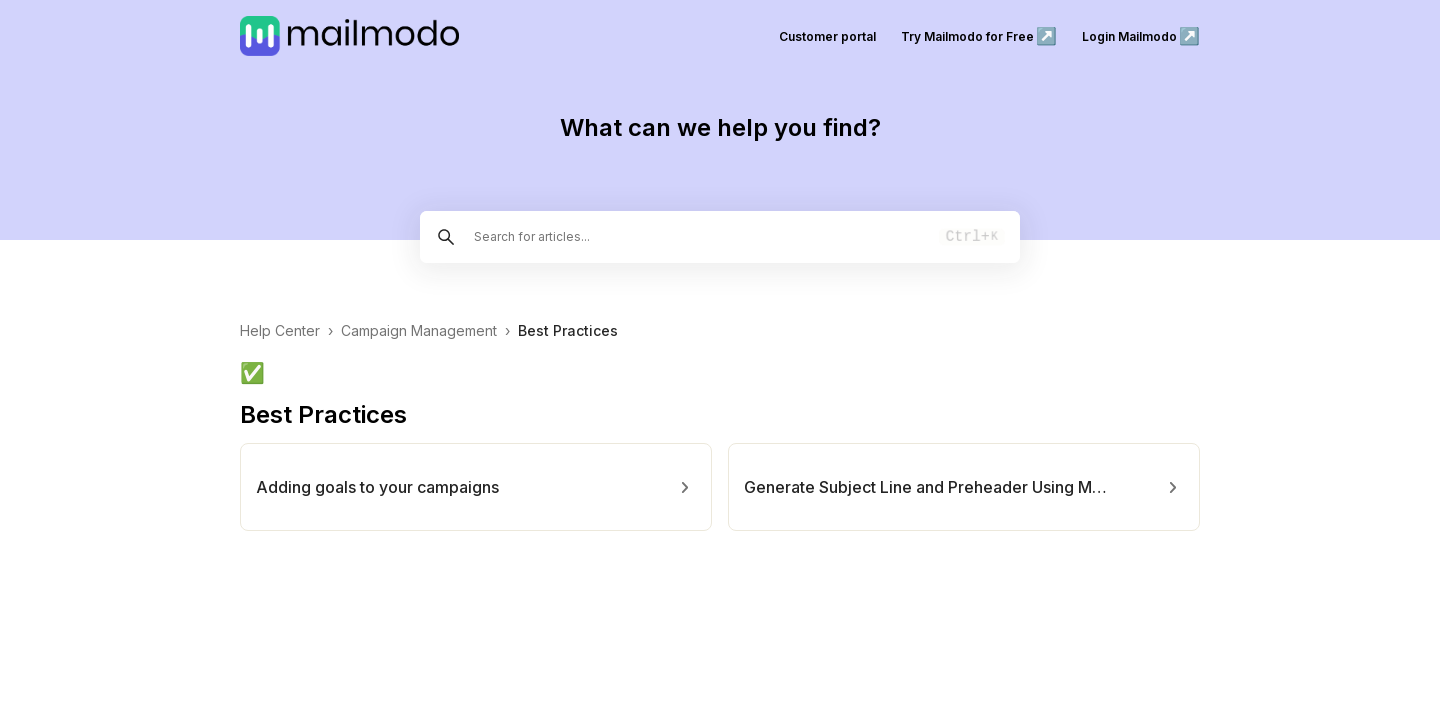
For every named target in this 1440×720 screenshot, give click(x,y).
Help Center (280, 330)
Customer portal (827, 36)
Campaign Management (419, 330)
